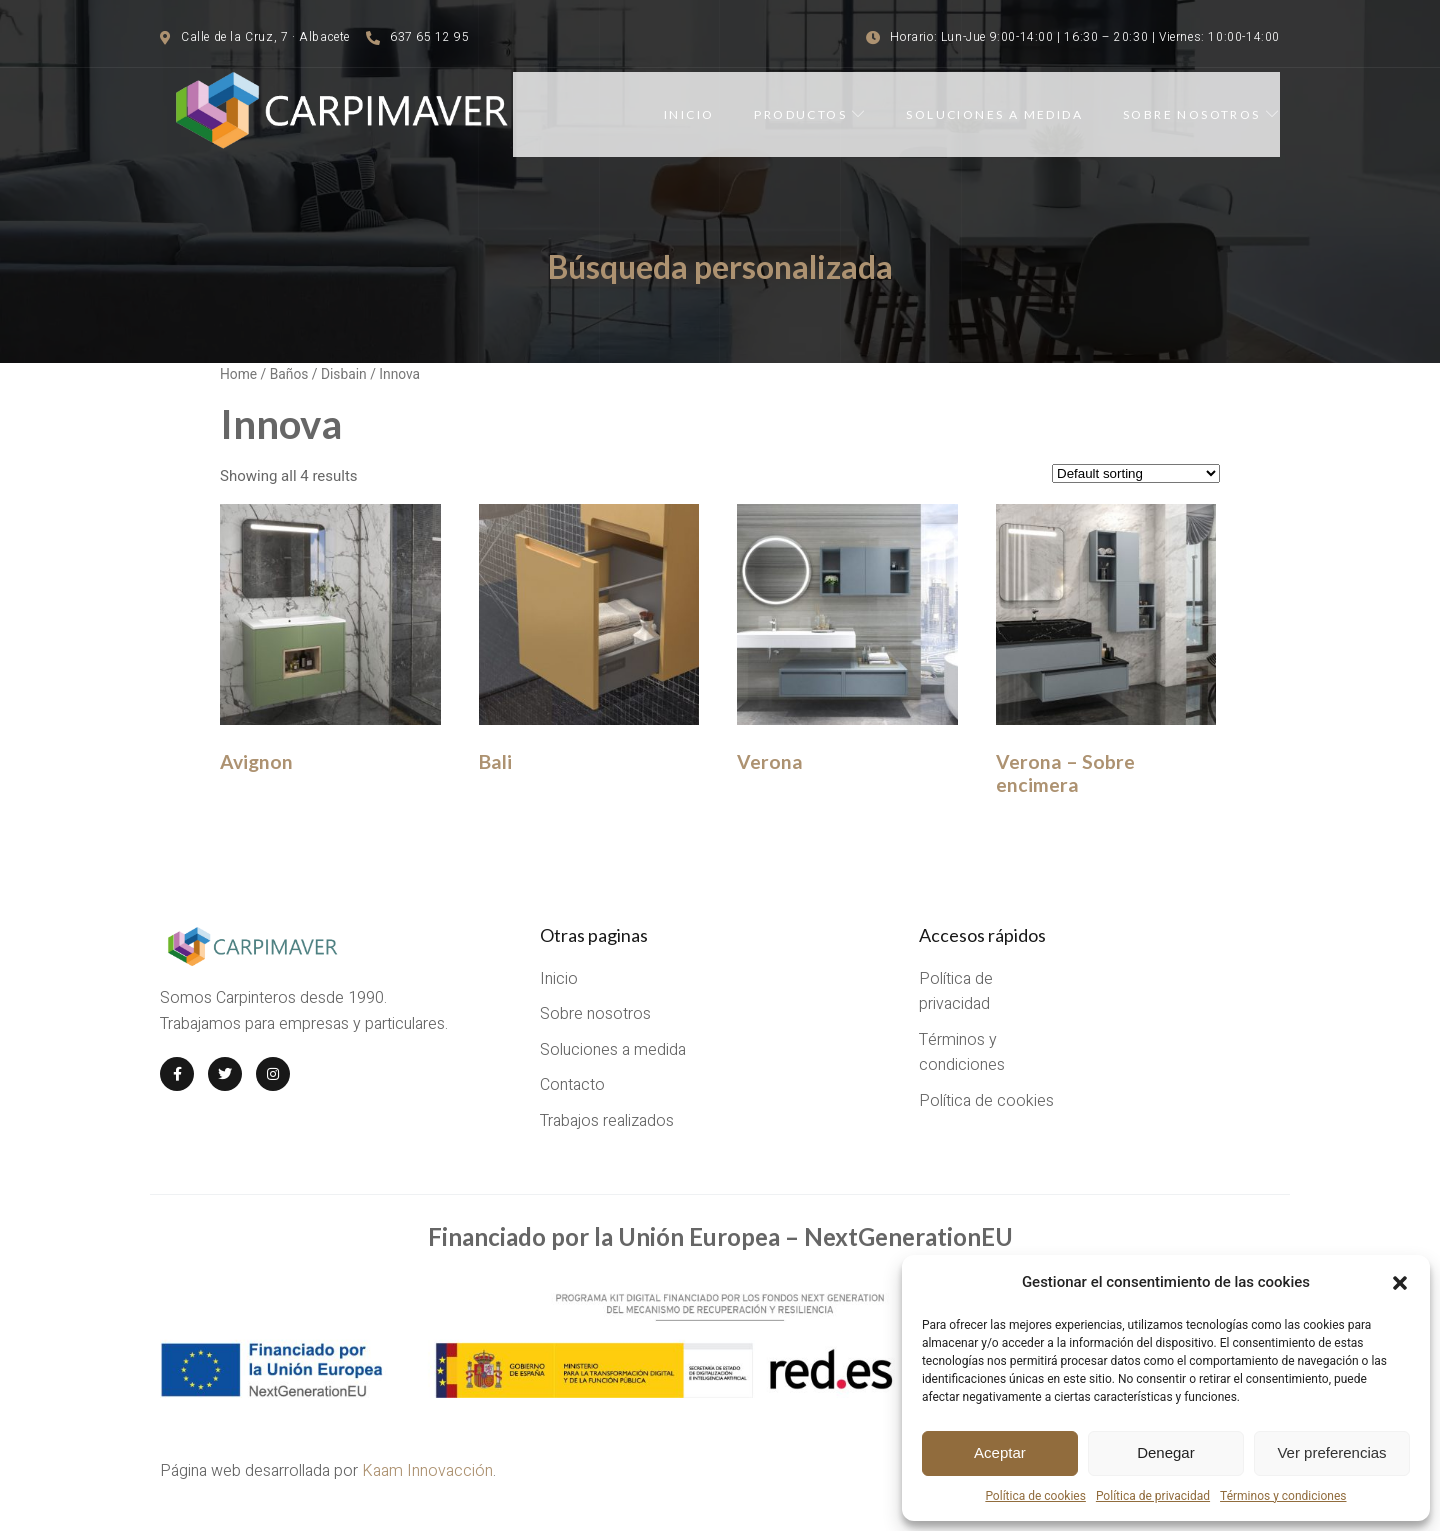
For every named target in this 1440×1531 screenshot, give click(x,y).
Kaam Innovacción (427, 1471)
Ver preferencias (1331, 1452)
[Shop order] (1136, 473)
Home (238, 374)
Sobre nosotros (1201, 114)
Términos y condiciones (1283, 1496)
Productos (810, 114)
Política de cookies (1035, 1496)
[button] (1400, 1283)
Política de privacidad (1153, 1496)
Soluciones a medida (994, 114)
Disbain (344, 374)
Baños (289, 374)
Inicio (689, 114)
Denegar (1166, 1452)
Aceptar (1000, 1452)
